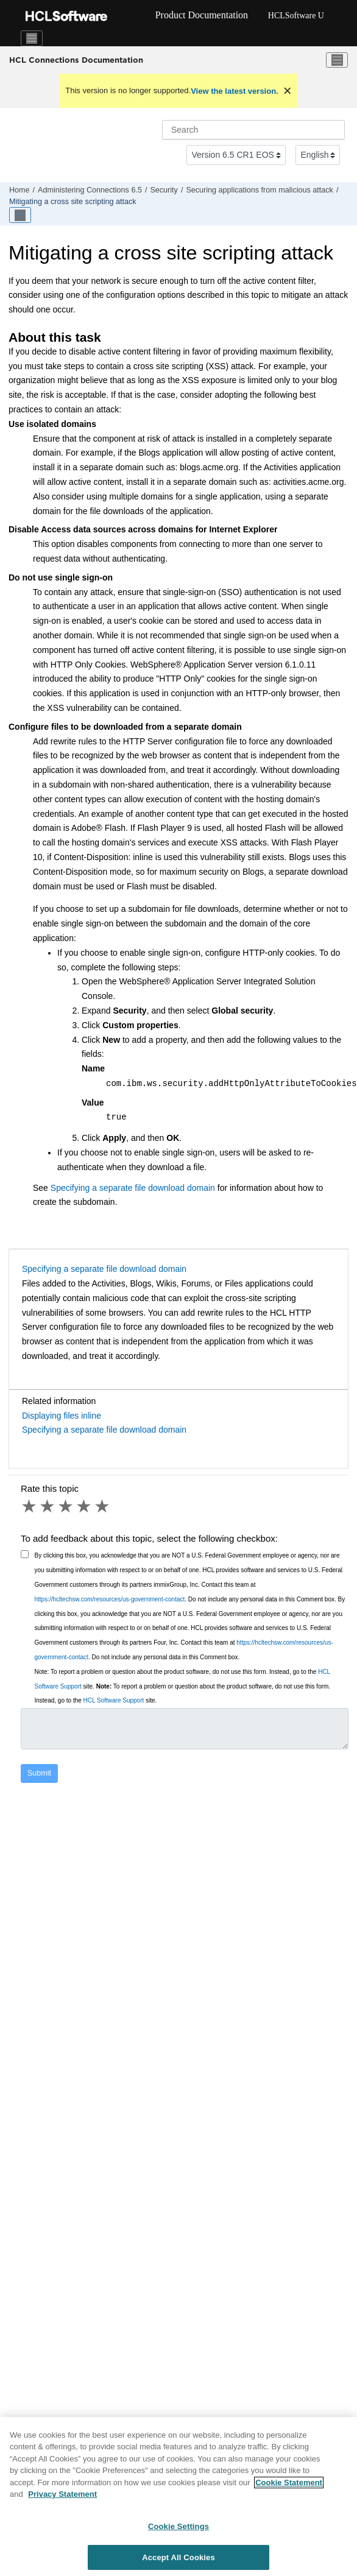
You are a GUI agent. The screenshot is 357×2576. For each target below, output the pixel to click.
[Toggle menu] (337, 60)
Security (164, 190)
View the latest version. (234, 91)
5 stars (103, 1506)
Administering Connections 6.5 (90, 190)
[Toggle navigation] (32, 38)
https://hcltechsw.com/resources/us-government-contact (110, 1599)
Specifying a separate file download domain (133, 1188)
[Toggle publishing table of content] (20, 215)
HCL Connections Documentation (76, 59)
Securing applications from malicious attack (259, 190)
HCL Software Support (113, 1700)
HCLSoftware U (296, 15)
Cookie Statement (288, 2488)
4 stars (85, 1506)
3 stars (66, 1506)
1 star (30, 1506)
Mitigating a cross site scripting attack (72, 201)
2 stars (48, 1506)
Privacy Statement (62, 2500)
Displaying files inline (61, 1415)
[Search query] (253, 129)
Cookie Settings (178, 2531)
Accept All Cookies (178, 2562)
